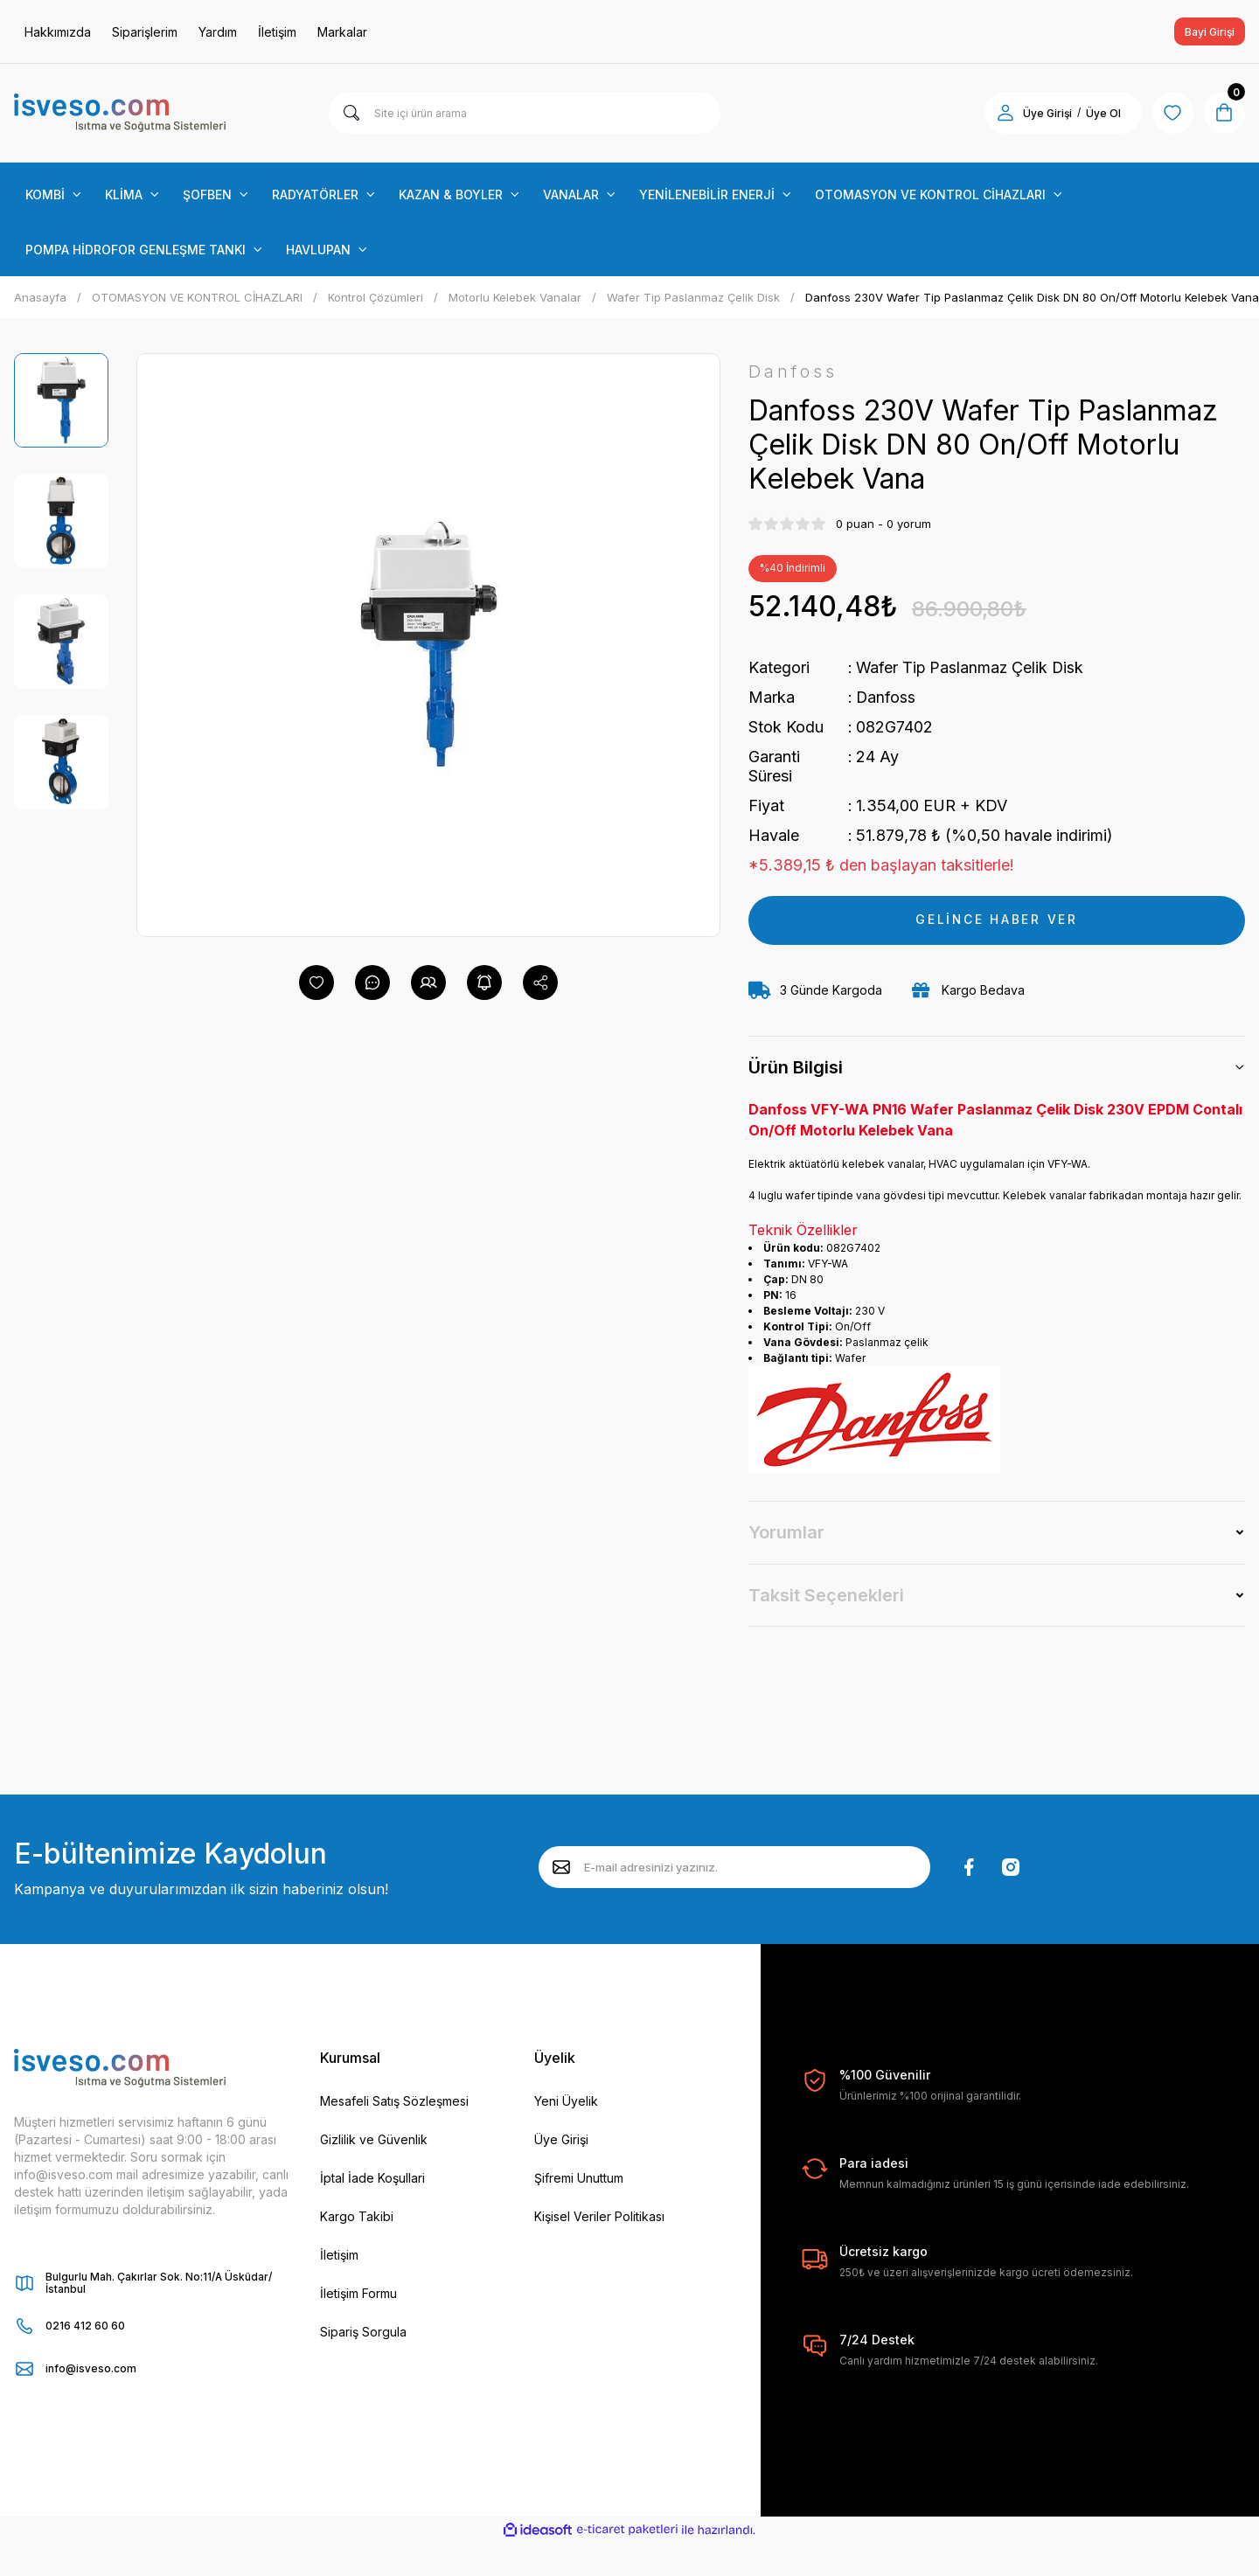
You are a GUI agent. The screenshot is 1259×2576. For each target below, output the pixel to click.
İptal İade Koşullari (372, 2177)
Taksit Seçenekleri (826, 1595)
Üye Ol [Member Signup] (1101, 113)
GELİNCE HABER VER (997, 920)
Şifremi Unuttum (578, 2177)
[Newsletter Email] (734, 1868)
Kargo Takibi (356, 2216)
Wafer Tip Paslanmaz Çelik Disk (971, 667)
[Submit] (561, 1868)
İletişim (339, 2254)
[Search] (524, 113)
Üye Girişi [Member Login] (1045, 113)
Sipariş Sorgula (363, 2331)
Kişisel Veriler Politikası (599, 2216)
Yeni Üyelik (566, 2100)
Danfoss (886, 697)
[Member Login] (1003, 112)
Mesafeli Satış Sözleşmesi (394, 2100)
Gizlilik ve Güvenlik (374, 2139)
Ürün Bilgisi (795, 1068)
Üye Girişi (561, 2139)
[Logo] (120, 113)
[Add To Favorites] (316, 982)
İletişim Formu (358, 2293)
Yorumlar (786, 1533)
